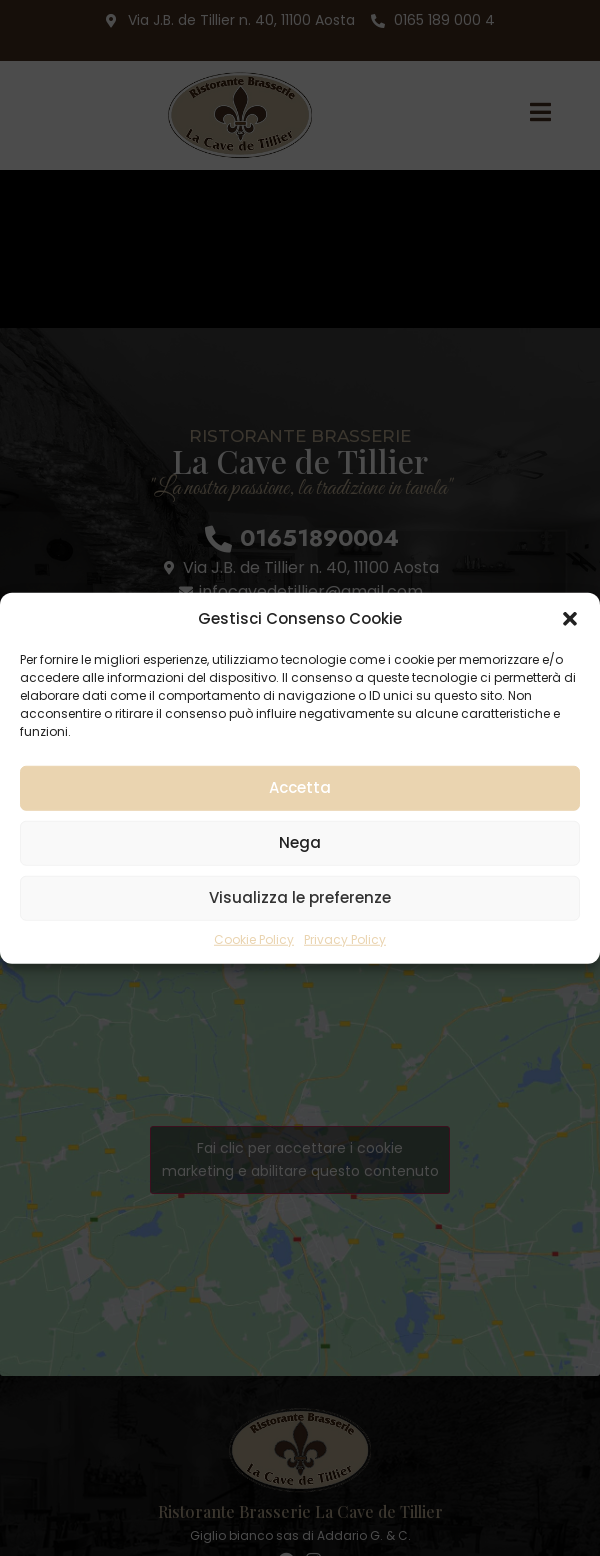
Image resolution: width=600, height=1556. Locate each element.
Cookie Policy (254, 938)
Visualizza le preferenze (300, 897)
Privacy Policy (345, 938)
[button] (570, 619)
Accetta (300, 787)
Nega (300, 842)
